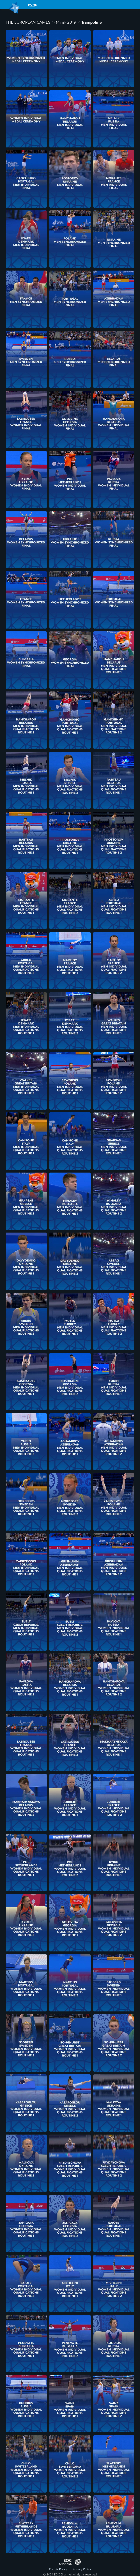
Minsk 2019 (66, 22)
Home (32, 4)
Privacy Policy (82, 2569)
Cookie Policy (58, 2569)
